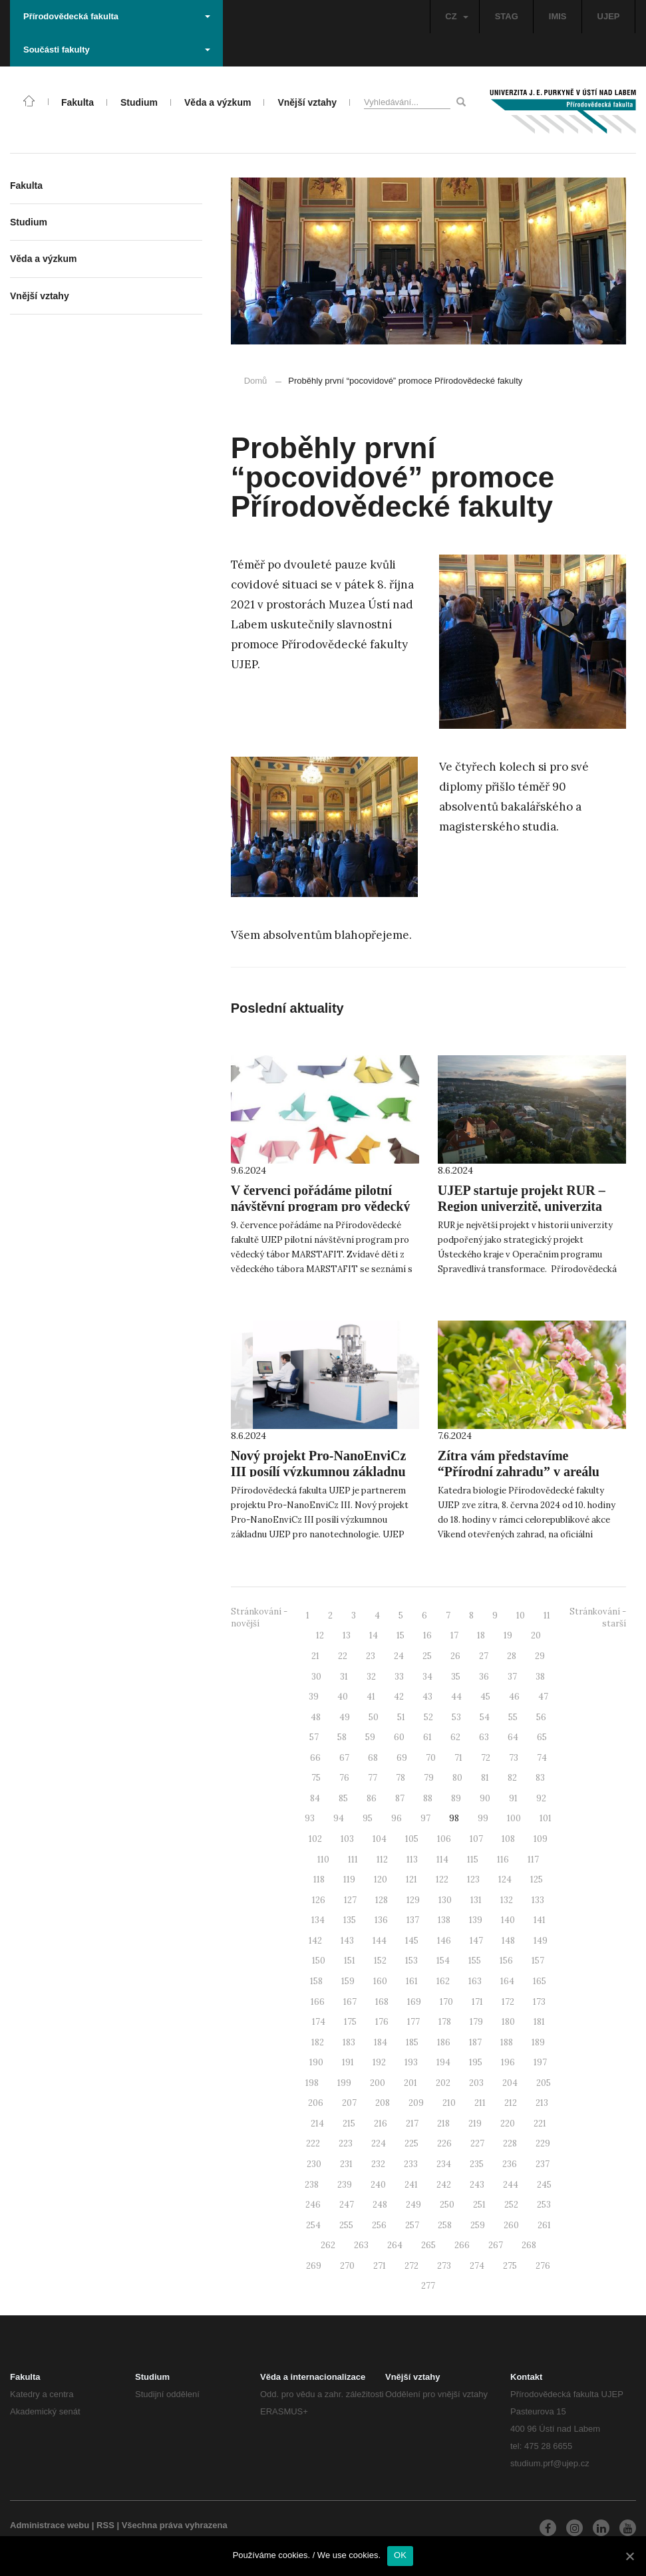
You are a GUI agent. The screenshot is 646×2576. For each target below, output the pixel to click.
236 (509, 2164)
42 (399, 1696)
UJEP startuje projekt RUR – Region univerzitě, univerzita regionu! (521, 1206)
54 (485, 1717)
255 (346, 2225)
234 (443, 2164)
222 (313, 2143)
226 (444, 2143)
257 (412, 2225)
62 (455, 1737)
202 (443, 2083)
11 (547, 1615)
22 (342, 1656)
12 (320, 1635)
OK (400, 2555)
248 (380, 2204)
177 (413, 2021)
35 (455, 1676)
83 (540, 1777)
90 (485, 1798)
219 (475, 2123)
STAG (506, 16)
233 (411, 2164)
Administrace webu (49, 2525)
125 (536, 1879)
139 (475, 1920)
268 (529, 2245)
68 (373, 1757)
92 (541, 1798)
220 (507, 2123)
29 (540, 1656)
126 (318, 1900)
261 (544, 2225)
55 (513, 1717)
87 (399, 1798)
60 (399, 1737)
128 (381, 1900)
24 (399, 1656)
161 (412, 1981)
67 (344, 1757)
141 (540, 1920)
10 (520, 1615)
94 (338, 1818)
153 (411, 1960)
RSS (105, 2525)
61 (427, 1737)
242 (443, 2184)
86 (372, 1798)
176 (382, 2021)
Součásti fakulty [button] (116, 50)
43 (427, 1696)
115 (472, 1859)
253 (544, 2204)
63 (484, 1737)
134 (318, 1920)
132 (506, 1900)
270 (347, 2265)
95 (368, 1818)
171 (477, 2001)
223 (346, 2143)
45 (485, 1696)
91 (513, 1798)
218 (443, 2123)
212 (510, 2103)
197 (540, 2062)
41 (371, 1696)
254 (313, 2225)
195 (475, 2062)
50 (374, 1717)
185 (412, 2042)
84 (315, 1798)
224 (378, 2143)
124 (505, 1879)
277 (428, 2285)
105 (411, 1839)
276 (543, 2265)
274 (477, 2265)
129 (413, 1900)
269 (313, 2265)
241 (411, 2184)
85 (343, 1798)
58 (342, 1737)
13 (347, 1635)
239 (344, 2184)
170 (446, 2001)
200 (377, 2083)
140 (508, 1920)
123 (473, 1879)
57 (314, 1737)
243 (477, 2184)
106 (444, 1839)
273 (444, 2265)
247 (346, 2204)
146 (444, 1940)
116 (503, 1859)
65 (542, 1737)
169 (414, 2001)
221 (540, 2123)
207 (349, 2103)
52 (428, 1717)
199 (344, 2083)
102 (315, 1839)
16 (427, 1635)
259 (477, 2225)
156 (506, 1960)
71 (458, 1757)
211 (480, 2103)
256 (379, 2225)
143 (347, 1940)
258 (445, 2225)
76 (344, 1777)
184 (380, 2042)
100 (514, 1818)
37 (512, 1676)
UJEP (608, 16)
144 (380, 1940)
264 (395, 2245)
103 (347, 1839)
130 (445, 1900)
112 (382, 1859)
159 (348, 1981)
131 (476, 1900)
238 (312, 2184)
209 (416, 2103)
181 (539, 2021)
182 (317, 2042)
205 (543, 2083)
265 (428, 2245)
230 (314, 2164)
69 (402, 1757)
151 (349, 1960)
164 (507, 1981)
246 (313, 2204)
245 (544, 2184)
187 (475, 2042)
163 (475, 1981)
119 (349, 1879)
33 (399, 1676)
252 (511, 2204)
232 (378, 2164)
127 (350, 1900)
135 (349, 1920)
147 (476, 1940)
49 (344, 1717)
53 (456, 1717)
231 (346, 2164)
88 (427, 1798)
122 (442, 1879)
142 (315, 1940)
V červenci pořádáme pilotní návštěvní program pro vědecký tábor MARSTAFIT (320, 1206)
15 (400, 1635)
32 (371, 1676)
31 (344, 1676)
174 (318, 2021)
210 (449, 2103)
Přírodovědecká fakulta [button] (116, 16)
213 (542, 2103)
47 (543, 1696)
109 (541, 1839)
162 (443, 1981)
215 (349, 2123)
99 (483, 1818)
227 (477, 2143)
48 (316, 1717)
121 (411, 1879)
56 (541, 1717)
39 (314, 1696)
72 (485, 1757)
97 (425, 1818)
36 (484, 1676)
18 (481, 1635)
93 (310, 1818)
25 (427, 1656)
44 (456, 1696)
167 (350, 2001)
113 (412, 1859)
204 (510, 2083)
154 (443, 1960)
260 (511, 2225)
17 (454, 1635)
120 (380, 1879)
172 (508, 2001)
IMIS (558, 16)
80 (457, 1777)
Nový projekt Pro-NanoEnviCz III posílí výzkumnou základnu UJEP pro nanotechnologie (318, 1471)
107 (476, 1839)
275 (510, 2265)
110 (323, 1859)
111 (353, 1859)
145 (411, 1940)
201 (410, 2083)
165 (539, 1981)
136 (381, 1920)
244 (510, 2184)
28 (511, 1656)
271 (379, 2265)
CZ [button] (456, 16)
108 (508, 1839)
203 (476, 2083)
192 (379, 2062)
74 (542, 1757)
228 (510, 2143)
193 (411, 2062)
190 (316, 2062)
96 (396, 1818)
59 (370, 1737)
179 (476, 2021)
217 (412, 2123)
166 (318, 2001)
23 (370, 1656)
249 (413, 2204)
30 (316, 1676)
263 (361, 2245)
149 (541, 1940)
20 (536, 1635)
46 (514, 1696)
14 (373, 1635)
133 (538, 1900)
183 (349, 2042)
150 (318, 1960)
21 (315, 1656)
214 (317, 2123)
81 (485, 1777)
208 (382, 2103)
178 (444, 2021)
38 (540, 1676)
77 (372, 1777)
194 (443, 2062)
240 (378, 2184)
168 (382, 2001)
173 (539, 2001)
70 (431, 1757)
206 (315, 2103)
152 (380, 1960)
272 (411, 2265)
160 (380, 1981)
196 (508, 2062)
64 (513, 1737)
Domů (255, 381)
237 (543, 2164)
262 (328, 2245)
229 (543, 2143)
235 (477, 2164)
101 (546, 1818)
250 (447, 2204)
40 (342, 1696)
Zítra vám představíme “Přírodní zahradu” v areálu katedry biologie (518, 1471)
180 (508, 2021)
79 (429, 1777)
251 (479, 2204)
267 (495, 2245)
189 (538, 2042)
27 (483, 1656)
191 (348, 2062)
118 (319, 1879)
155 (474, 1960)
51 (401, 1717)
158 (316, 1981)
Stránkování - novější (259, 1618)
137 (412, 1920)
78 (400, 1777)
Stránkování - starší (597, 1618)
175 (350, 2021)
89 (456, 1798)
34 (427, 1676)
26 (455, 1656)
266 (462, 2245)
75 (316, 1777)
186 (443, 2042)
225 (411, 2143)
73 (513, 1757)
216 (380, 2123)
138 (444, 1920)
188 (506, 2042)
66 (315, 1757)
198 (312, 2083)
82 (512, 1777)
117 (533, 1859)
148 (508, 1940)
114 (442, 1859)
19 (508, 1635)
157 (538, 1960)
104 (380, 1839)
